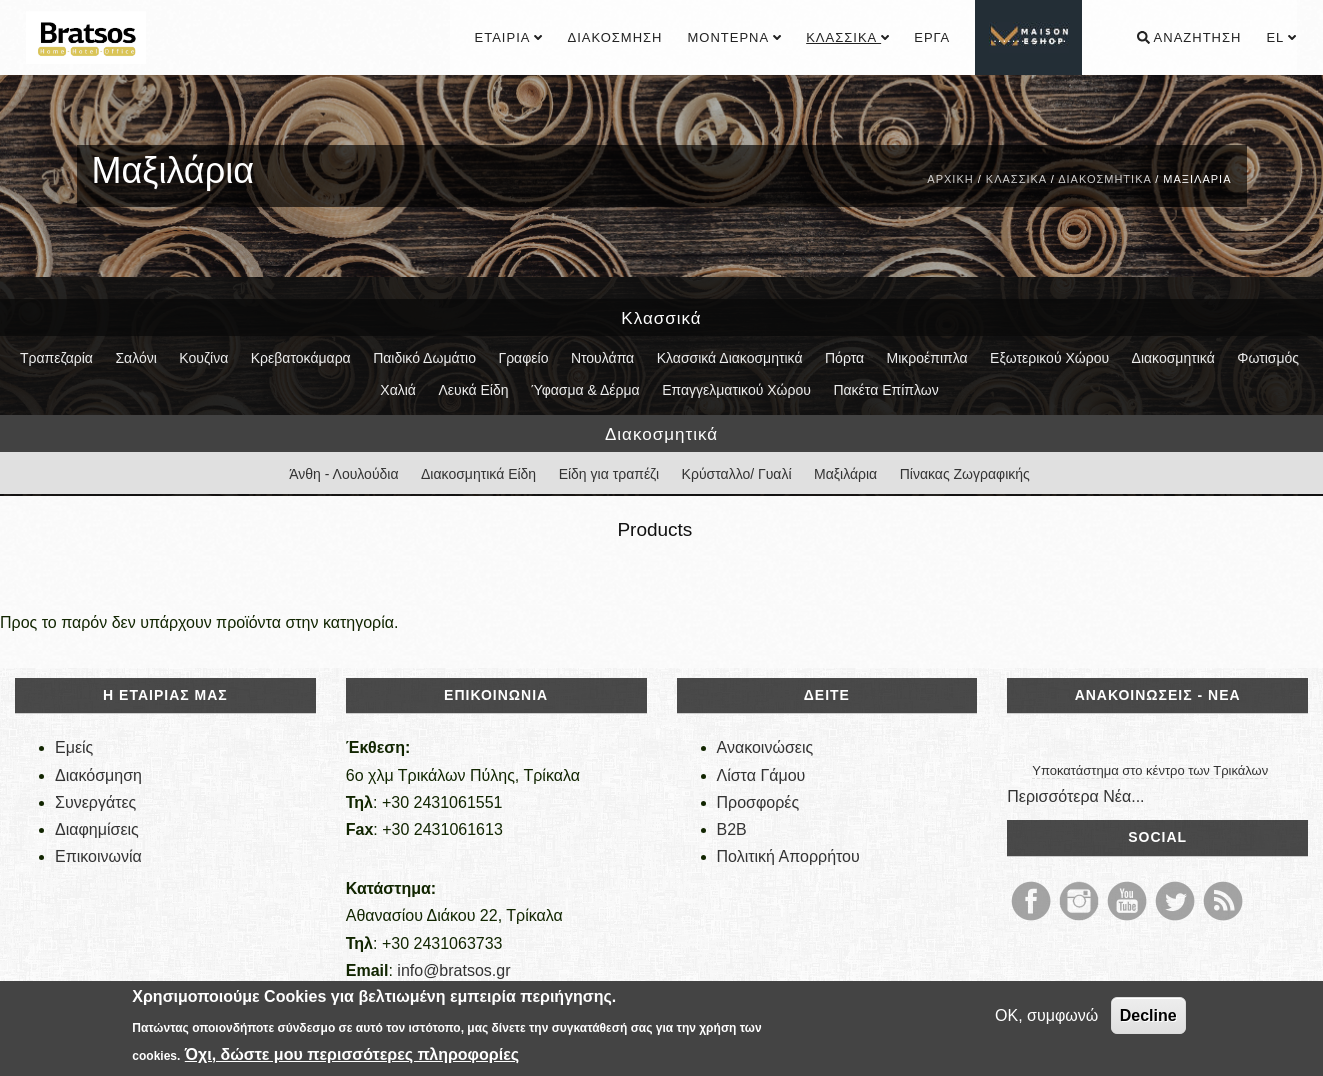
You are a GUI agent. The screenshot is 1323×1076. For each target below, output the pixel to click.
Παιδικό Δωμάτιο (424, 358)
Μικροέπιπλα (927, 358)
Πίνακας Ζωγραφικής (965, 474)
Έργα (932, 37)
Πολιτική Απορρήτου (788, 856)
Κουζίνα (203, 358)
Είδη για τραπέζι (609, 474)
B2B (732, 829)
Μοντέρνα (734, 37)
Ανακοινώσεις (765, 747)
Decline (1148, 1015)
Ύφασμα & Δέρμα (585, 390)
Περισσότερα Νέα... (1075, 796)
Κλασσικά (847, 37)
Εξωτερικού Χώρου (1049, 358)
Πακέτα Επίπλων (885, 390)
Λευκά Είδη (473, 390)
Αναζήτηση (1189, 37)
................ (1030, 37)
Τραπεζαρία (56, 358)
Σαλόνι (135, 358)
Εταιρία (509, 37)
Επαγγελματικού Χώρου (736, 390)
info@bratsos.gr (453, 970)
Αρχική (950, 179)
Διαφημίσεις (97, 829)
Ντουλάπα (602, 358)
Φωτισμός (1268, 358)
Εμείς (74, 747)
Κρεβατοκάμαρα (301, 358)
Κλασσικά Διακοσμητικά (730, 358)
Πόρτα (844, 358)
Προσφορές (758, 802)
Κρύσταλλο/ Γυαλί (737, 474)
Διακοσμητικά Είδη (478, 474)
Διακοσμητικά (1104, 179)
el (1281, 37)
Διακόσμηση (614, 37)
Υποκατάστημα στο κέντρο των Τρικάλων (1150, 770)
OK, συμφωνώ (1046, 1015)
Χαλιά (398, 390)
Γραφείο (523, 358)
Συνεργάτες (95, 802)
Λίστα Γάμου (761, 775)
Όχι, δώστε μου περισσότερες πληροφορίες (352, 1054)
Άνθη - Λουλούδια (343, 474)
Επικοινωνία (98, 856)
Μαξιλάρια (845, 474)
